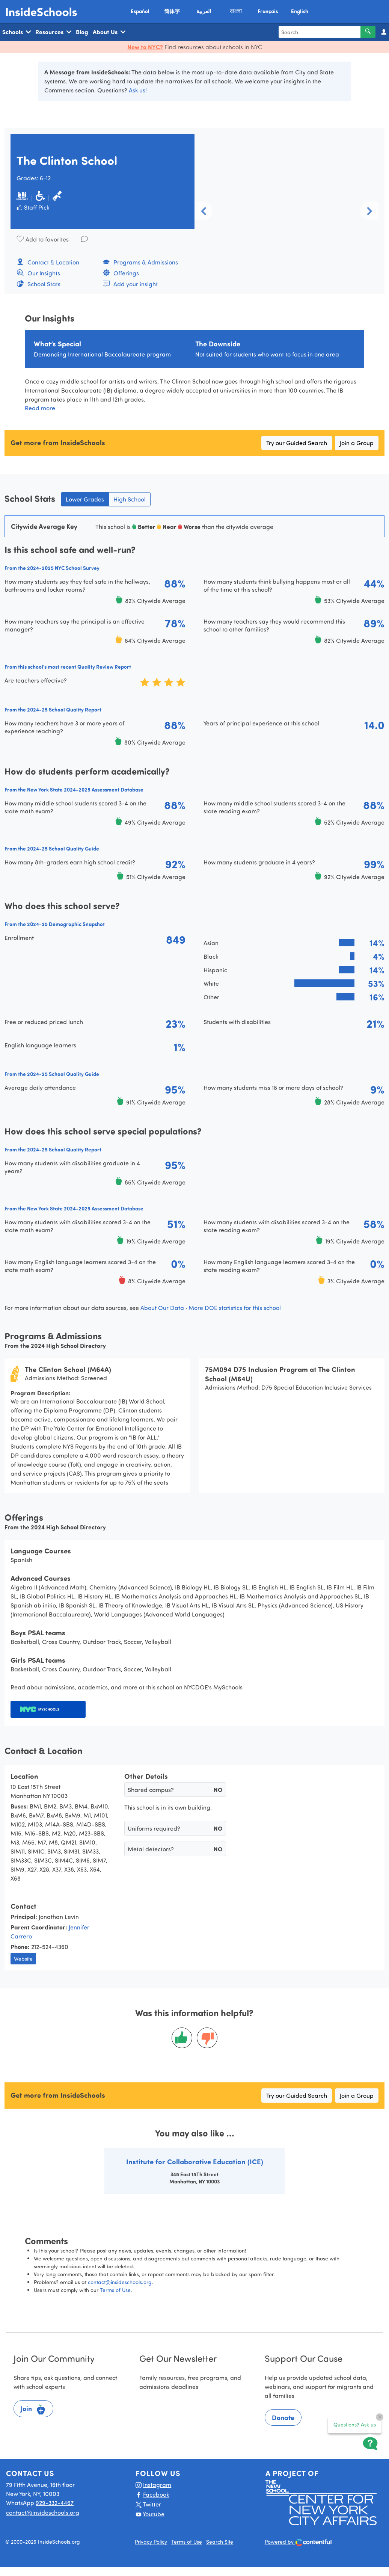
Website (23, 1958)
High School (129, 499)
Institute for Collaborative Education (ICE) (194, 2161)
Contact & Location (48, 262)
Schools (16, 31)
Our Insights (38, 273)
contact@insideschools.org (120, 2282)
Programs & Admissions (140, 262)
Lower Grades (85, 499)
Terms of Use (115, 2289)
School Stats (38, 284)
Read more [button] (40, 408)
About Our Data (162, 1307)
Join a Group (357, 443)
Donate (283, 2417)
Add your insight (130, 284)
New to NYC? (145, 47)
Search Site (219, 2541)
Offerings (121, 273)
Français (268, 11)
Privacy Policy (151, 2541)
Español (140, 11)
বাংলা (236, 11)
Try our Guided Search (296, 443)
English (299, 11)
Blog (82, 32)
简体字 (172, 11)
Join (33, 2410)
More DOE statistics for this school (234, 1307)
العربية (203, 11)
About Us (109, 31)
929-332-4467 (55, 2503)
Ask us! (138, 90)
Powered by (298, 2542)
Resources (53, 31)
